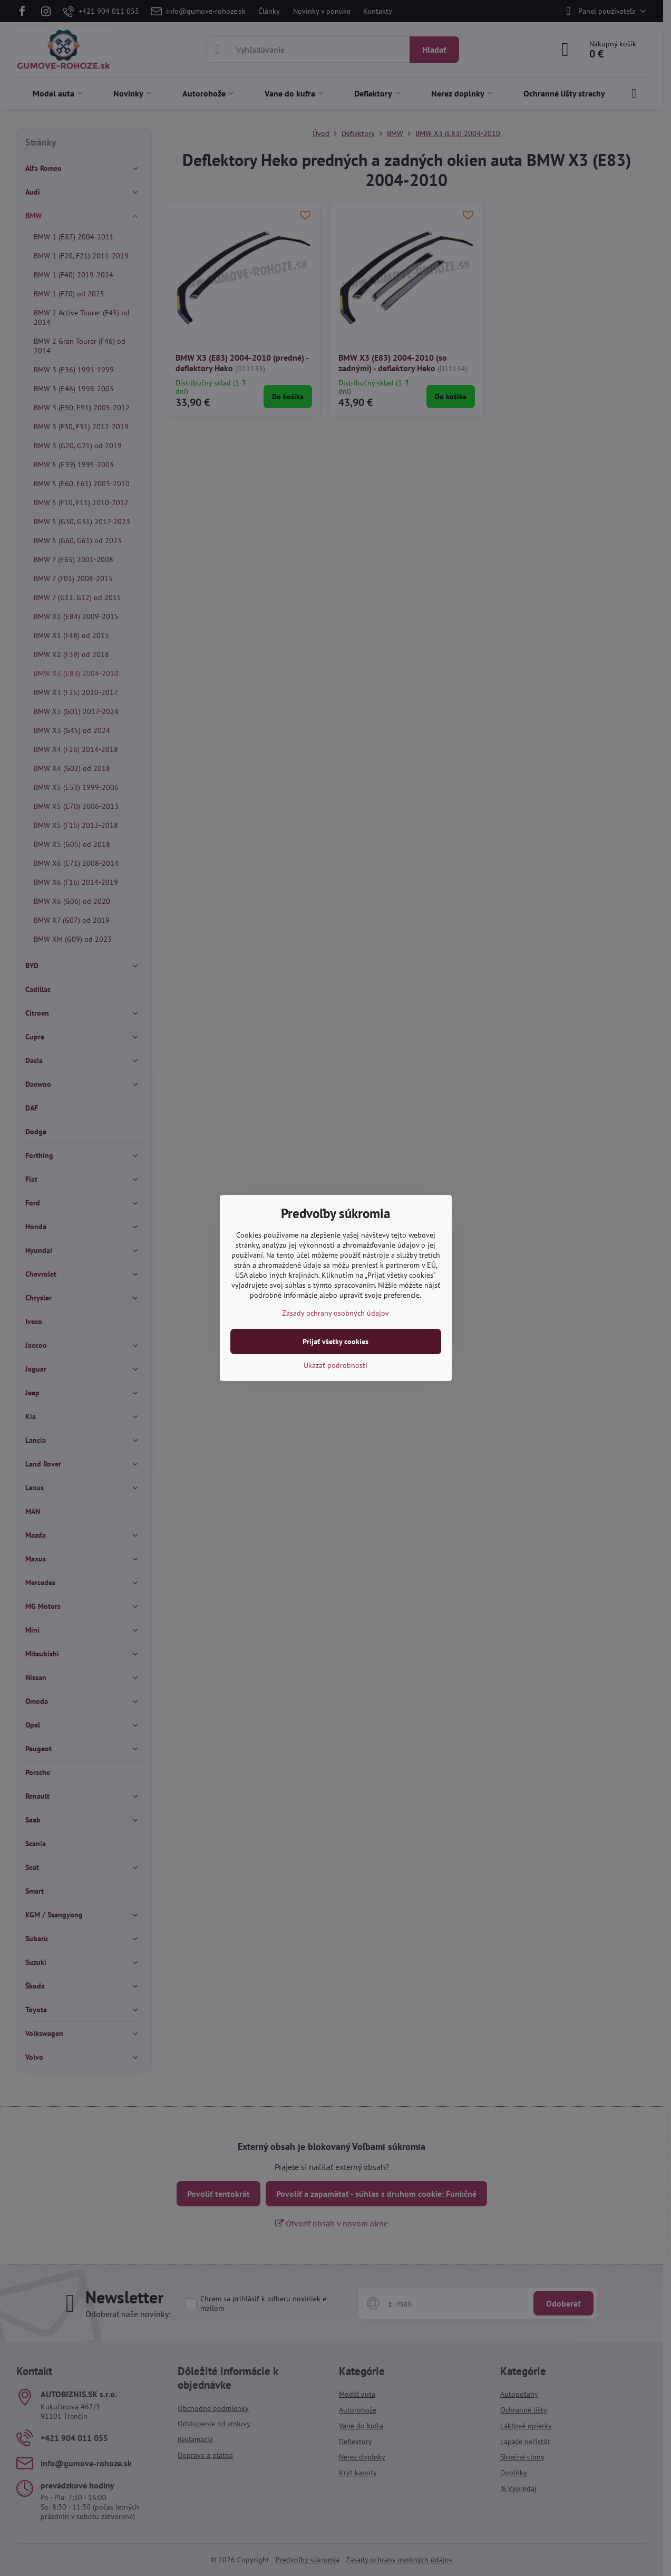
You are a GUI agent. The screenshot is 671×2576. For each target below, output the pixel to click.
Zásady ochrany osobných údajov (335, 1313)
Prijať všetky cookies (335, 1341)
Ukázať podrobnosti (335, 1365)
